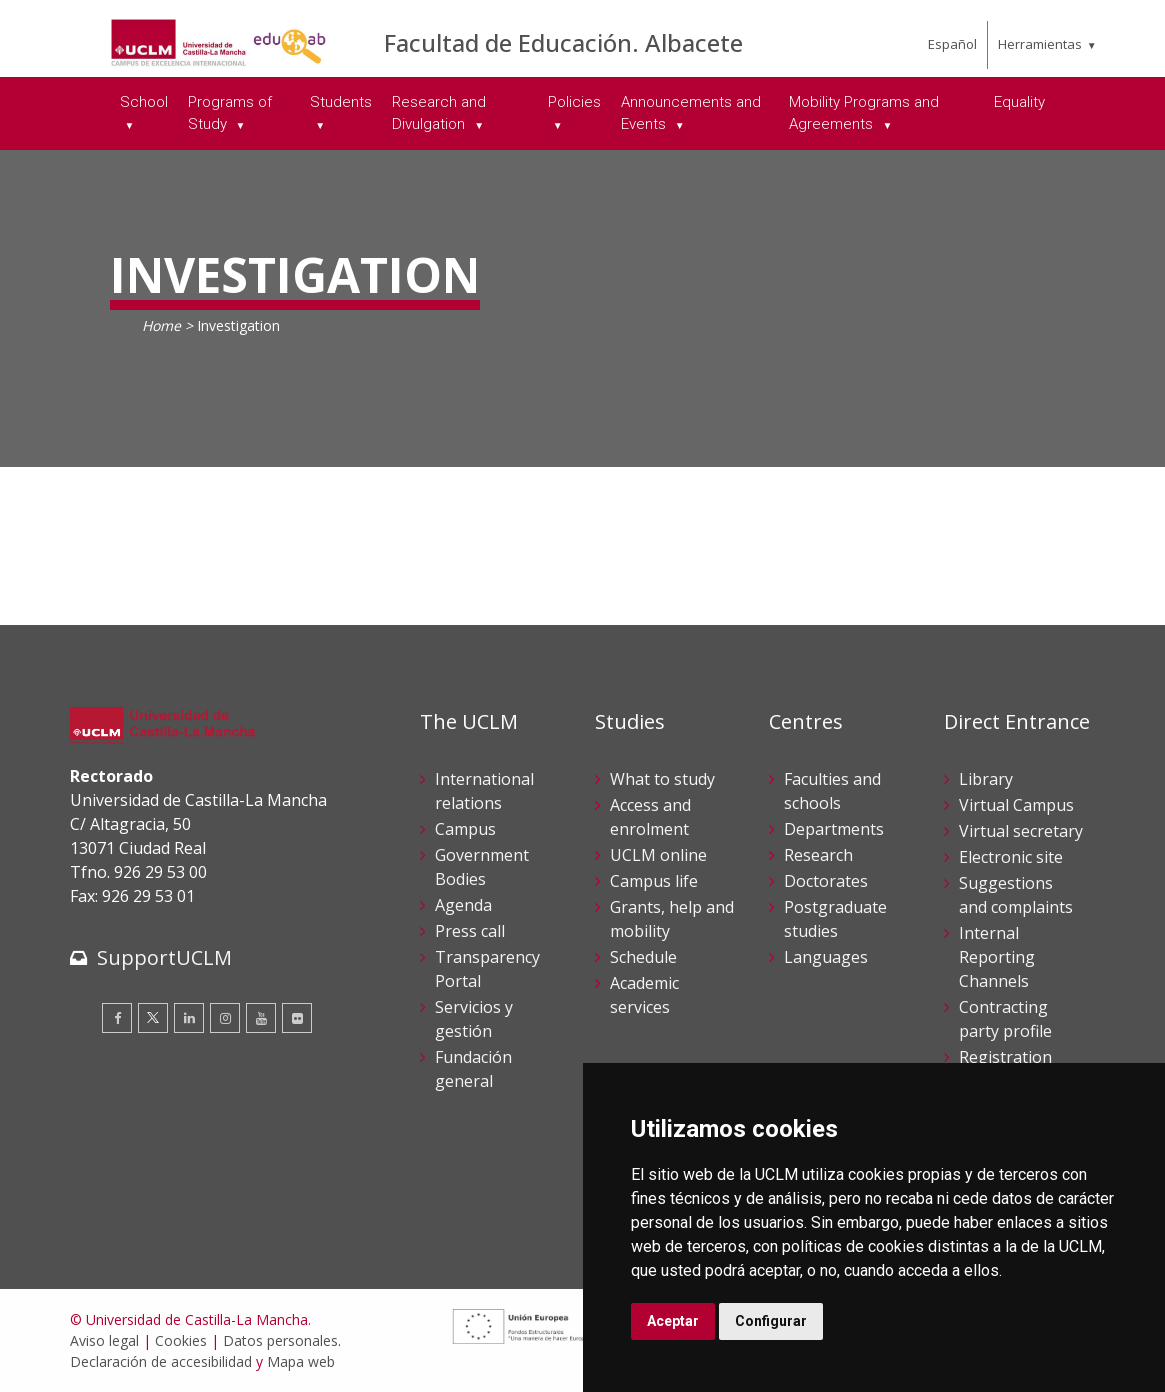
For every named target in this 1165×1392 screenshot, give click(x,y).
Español (952, 44)
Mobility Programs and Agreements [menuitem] (864, 113)
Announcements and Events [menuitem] (691, 113)
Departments (834, 829)
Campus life (654, 881)
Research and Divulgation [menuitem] (439, 113)
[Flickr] (297, 1018)
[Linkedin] (189, 1018)
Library (986, 779)
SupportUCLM (164, 957)
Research (818, 855)
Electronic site (1011, 857)
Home (161, 325)
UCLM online (658, 855)
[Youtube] (261, 1018)
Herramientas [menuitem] (1040, 44)
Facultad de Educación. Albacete (563, 42)
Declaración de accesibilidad (161, 1361)
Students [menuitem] (341, 102)
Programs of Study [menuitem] (230, 113)
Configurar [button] (771, 1321)
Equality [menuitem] (1019, 102)
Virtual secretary (1021, 831)
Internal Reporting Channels (997, 957)
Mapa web (301, 1361)
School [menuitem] (144, 102)
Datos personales (280, 1340)
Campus (465, 829)
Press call (470, 931)
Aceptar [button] (673, 1321)
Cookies (181, 1340)
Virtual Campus (1016, 805)
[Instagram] (225, 1018)
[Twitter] (153, 1018)
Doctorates (826, 881)
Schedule (643, 957)
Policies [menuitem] (574, 102)
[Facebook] (117, 1018)
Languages (826, 957)
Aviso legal (104, 1340)
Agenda (463, 905)
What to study (662, 779)
